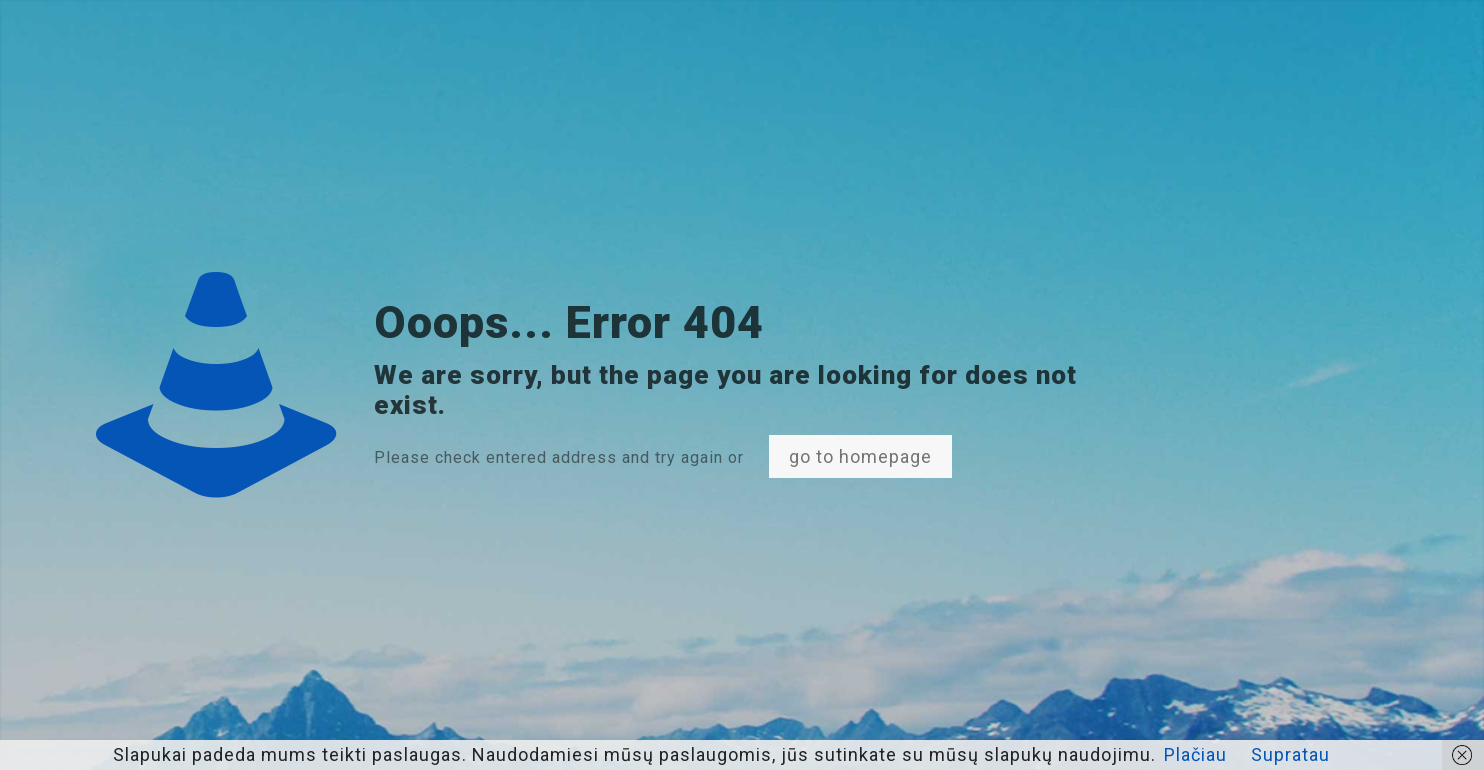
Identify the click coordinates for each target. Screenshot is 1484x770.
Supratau (1290, 754)
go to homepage (860, 456)
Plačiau (1195, 754)
